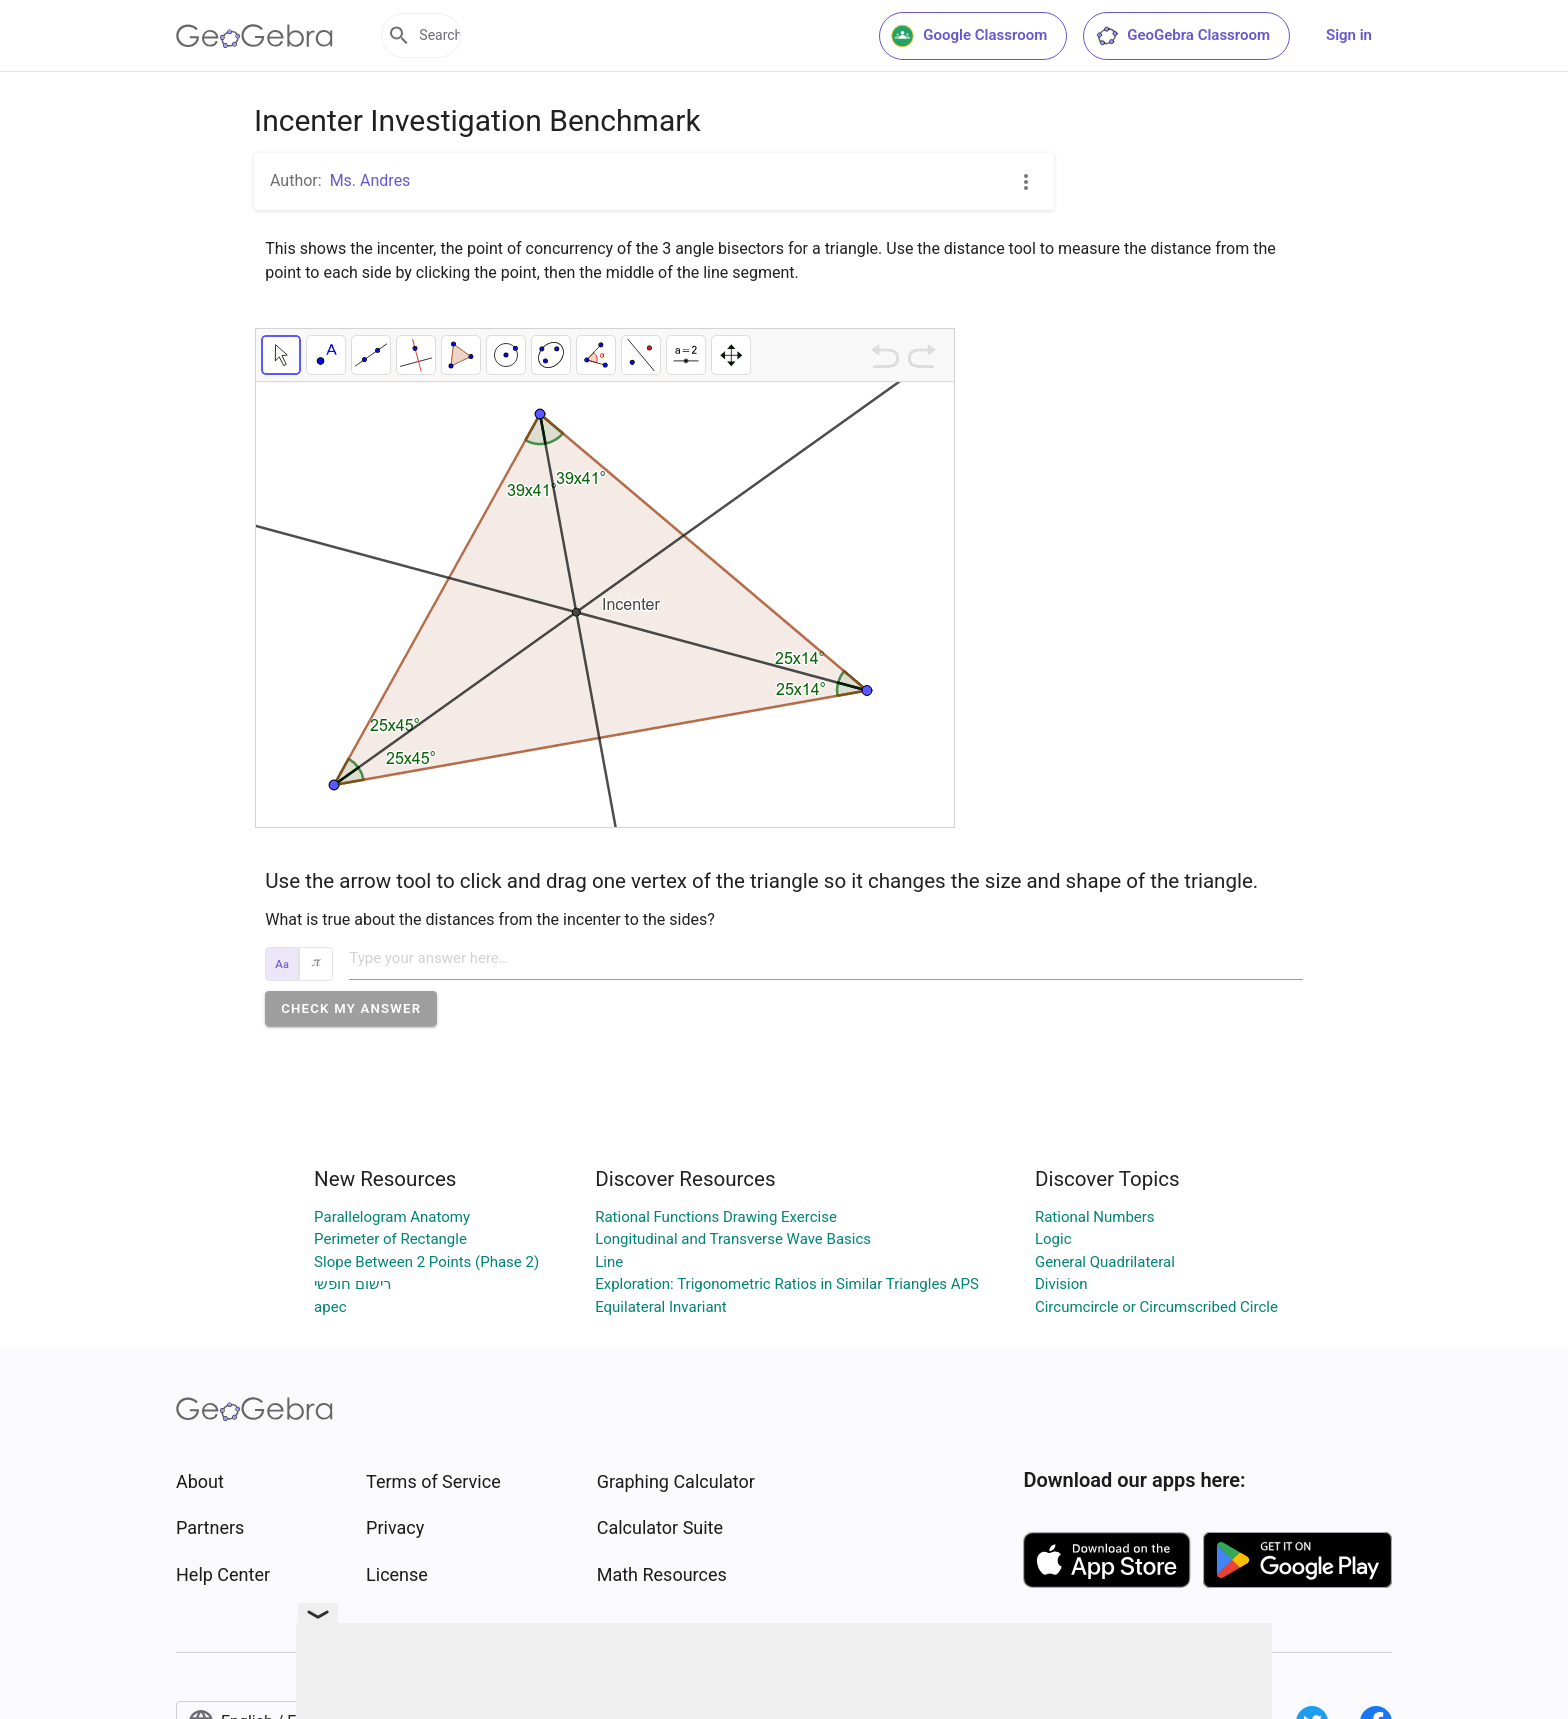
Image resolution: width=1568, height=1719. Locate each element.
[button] (351, 1008)
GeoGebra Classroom (1182, 36)
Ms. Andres (370, 180)
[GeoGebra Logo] (254, 36)
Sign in (1349, 35)
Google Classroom (969, 36)
